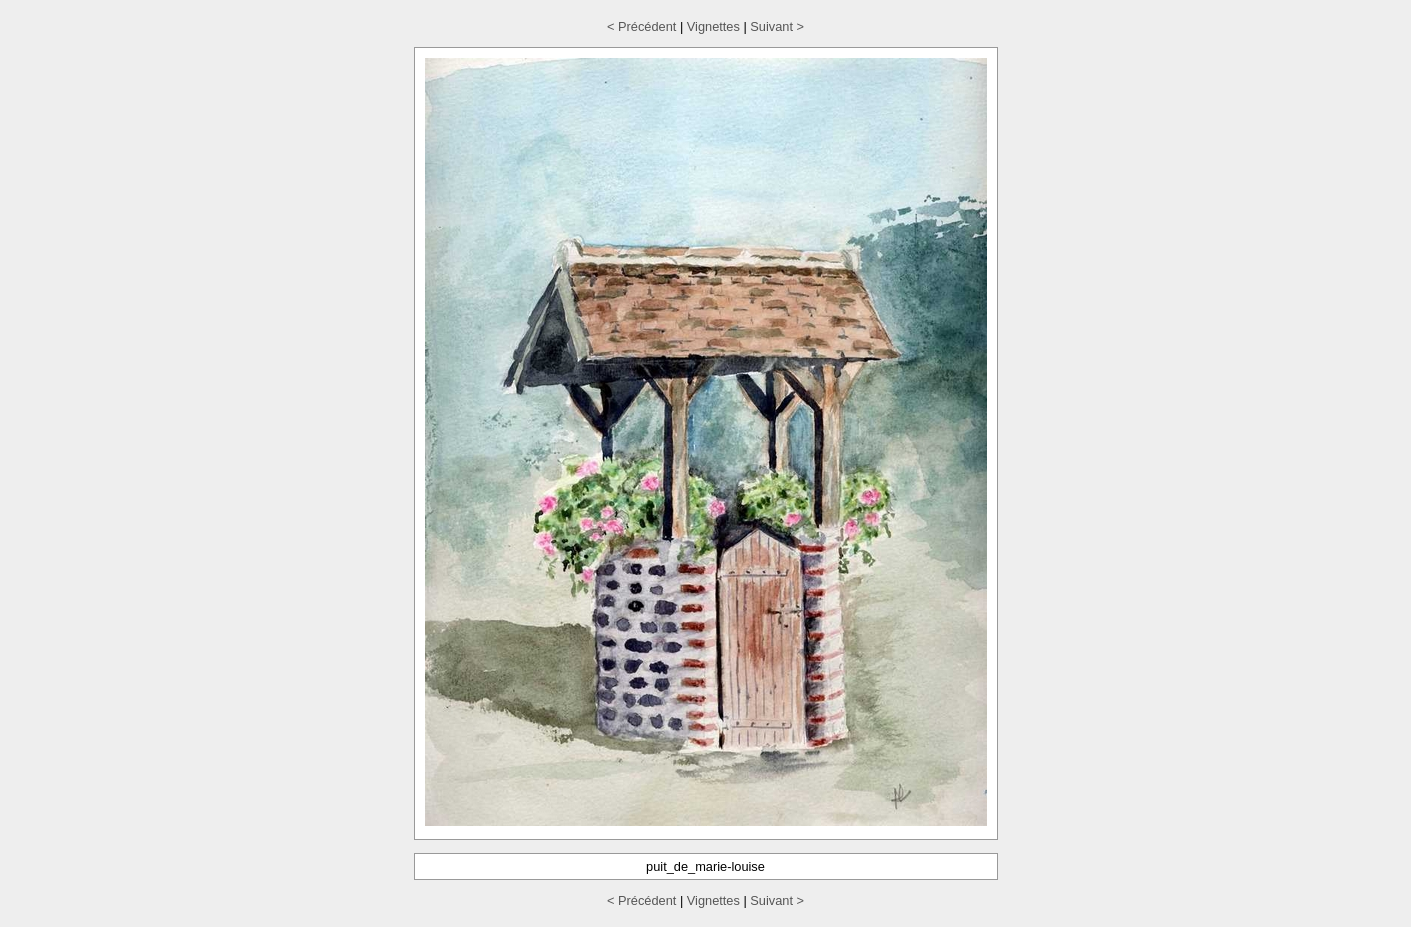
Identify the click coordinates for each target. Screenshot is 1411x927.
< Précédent (641, 26)
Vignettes (713, 26)
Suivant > (777, 26)
